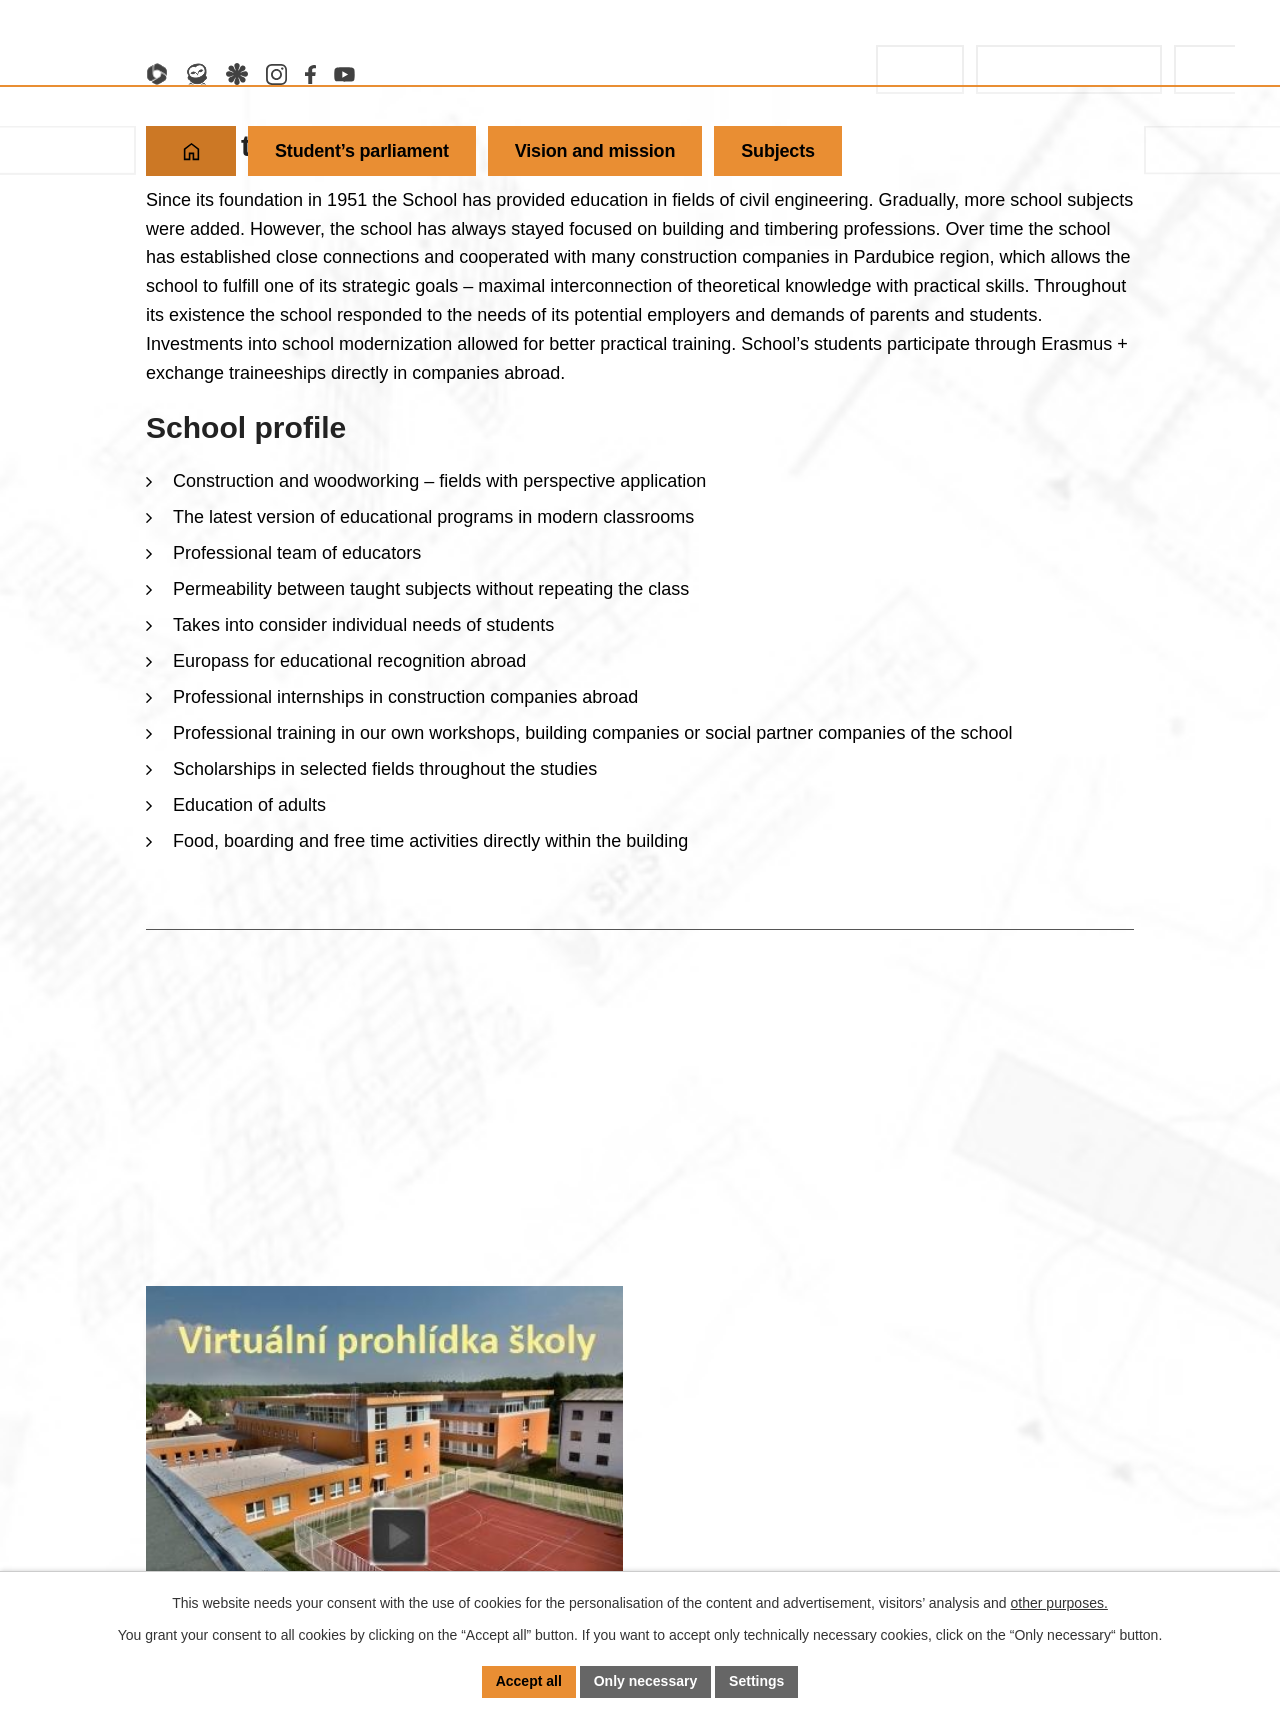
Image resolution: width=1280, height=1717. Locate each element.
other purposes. (1059, 1603)
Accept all (529, 1681)
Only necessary (646, 1681)
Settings (756, 1681)
